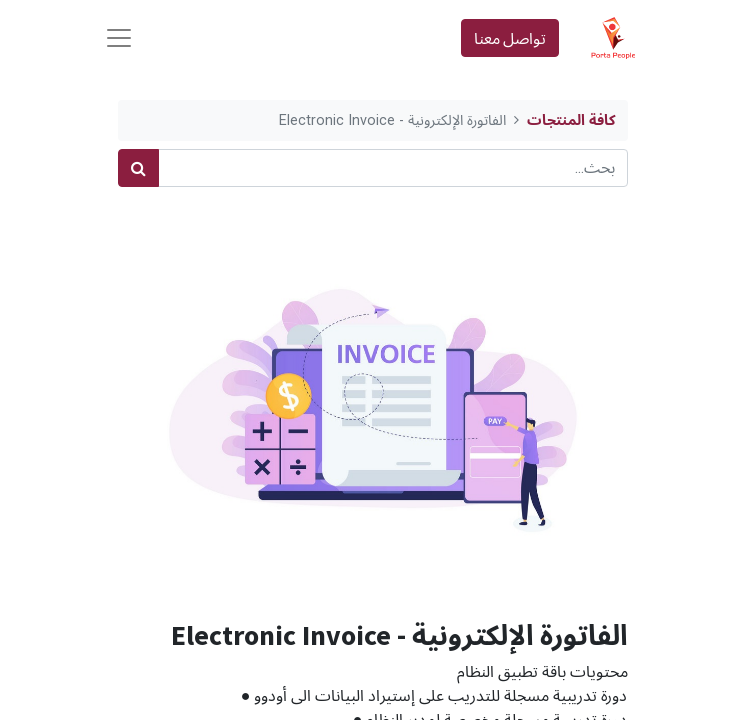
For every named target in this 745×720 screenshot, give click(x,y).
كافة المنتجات (571, 120)
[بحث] (138, 168)
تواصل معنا (510, 38)
